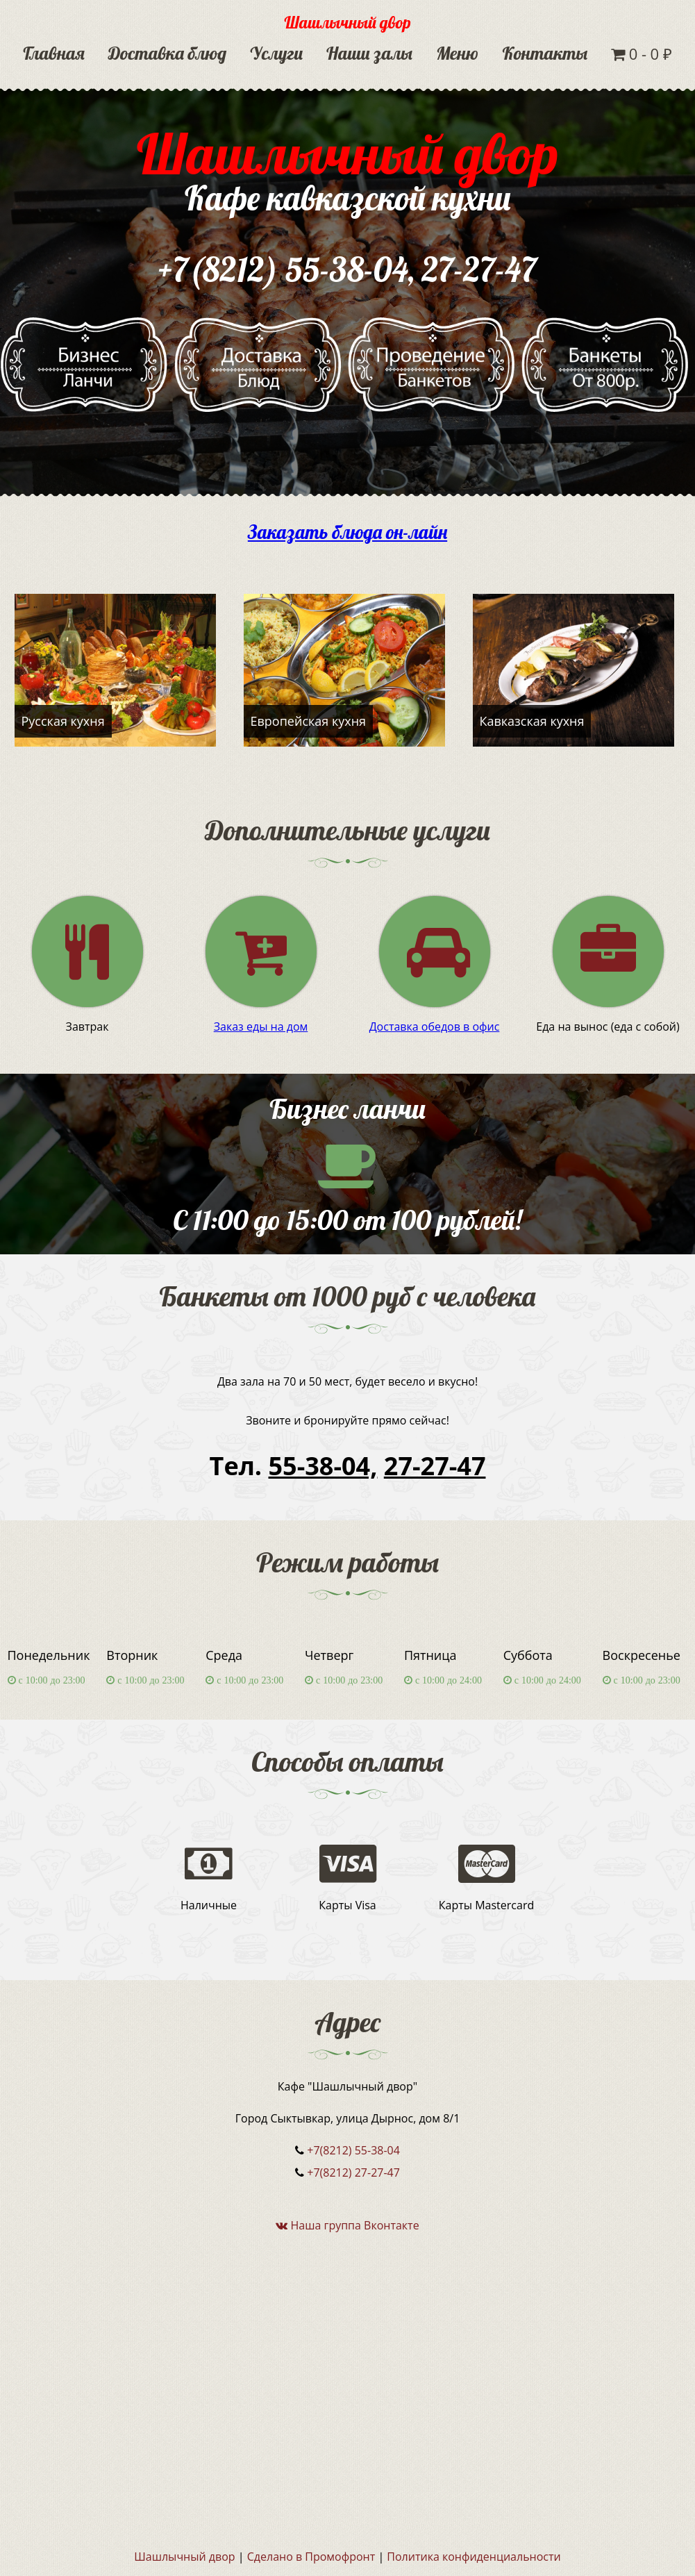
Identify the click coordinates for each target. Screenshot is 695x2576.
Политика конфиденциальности (473, 2556)
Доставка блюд (167, 53)
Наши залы (369, 53)
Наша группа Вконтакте (347, 2225)
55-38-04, (323, 1466)
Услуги (276, 53)
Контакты (544, 53)
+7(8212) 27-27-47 (353, 2172)
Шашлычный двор (347, 22)
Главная (54, 53)
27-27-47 (479, 269)
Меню (457, 53)
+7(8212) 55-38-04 (283, 269)
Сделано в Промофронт (311, 2556)
